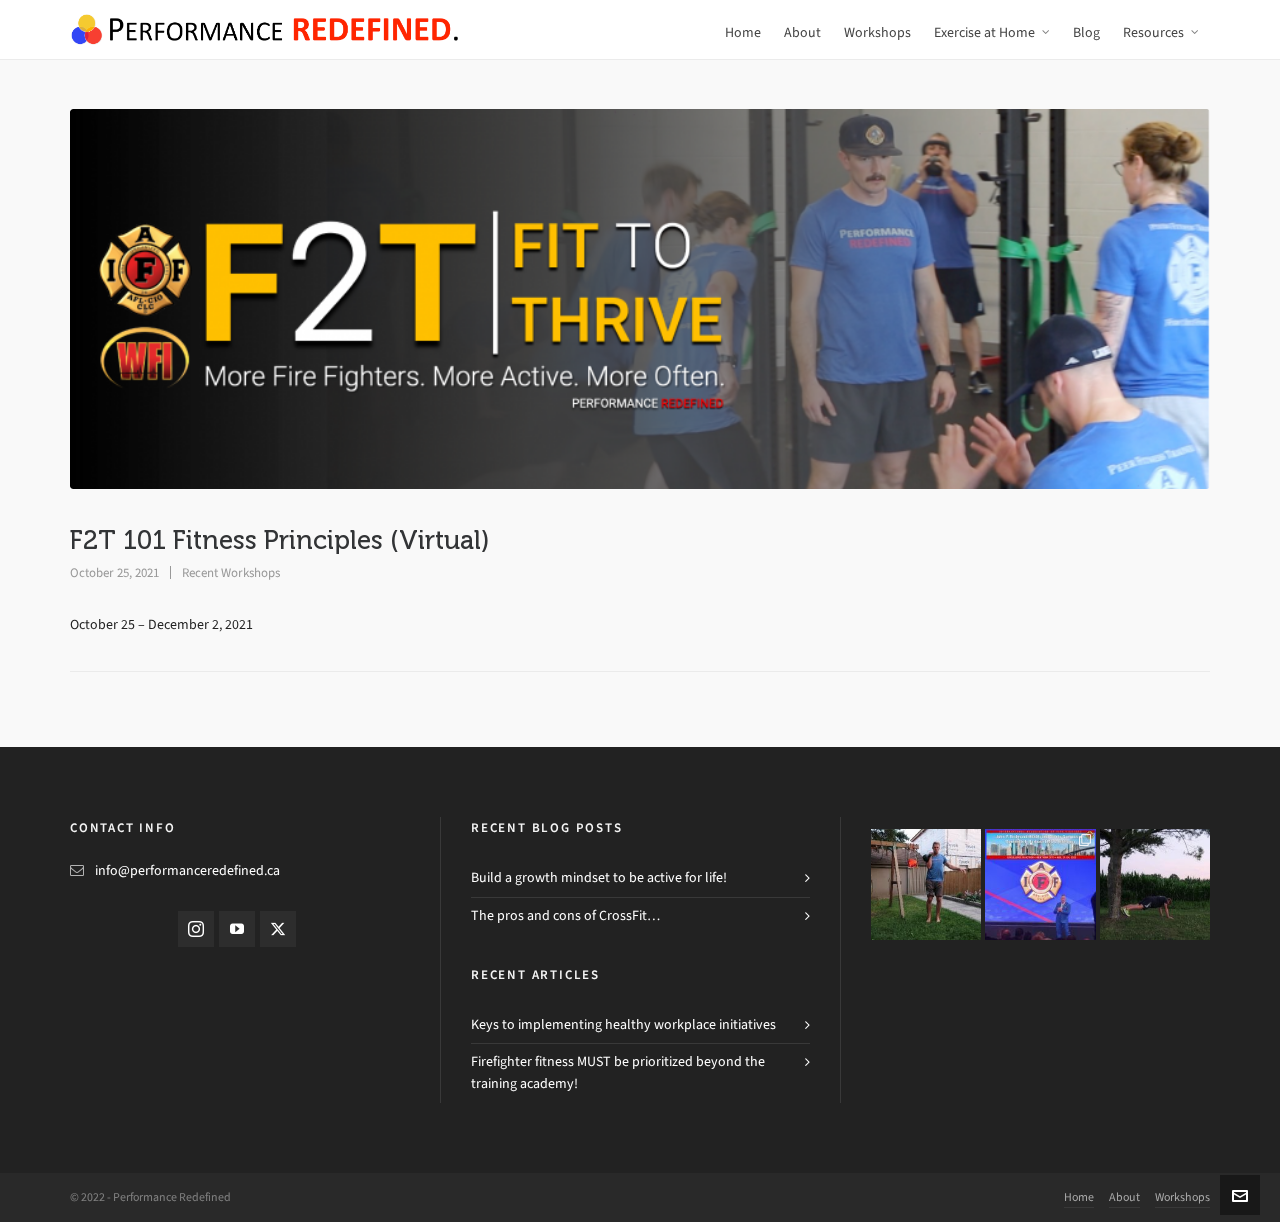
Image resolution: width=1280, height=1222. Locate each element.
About (1124, 1197)
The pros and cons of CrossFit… (565, 915)
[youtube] (237, 929)
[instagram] (196, 929)
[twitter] (278, 929)
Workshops (1182, 1197)
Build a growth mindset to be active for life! (599, 877)
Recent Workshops (231, 572)
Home (1079, 1197)
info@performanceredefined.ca (187, 870)
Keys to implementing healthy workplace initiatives (623, 1024)
